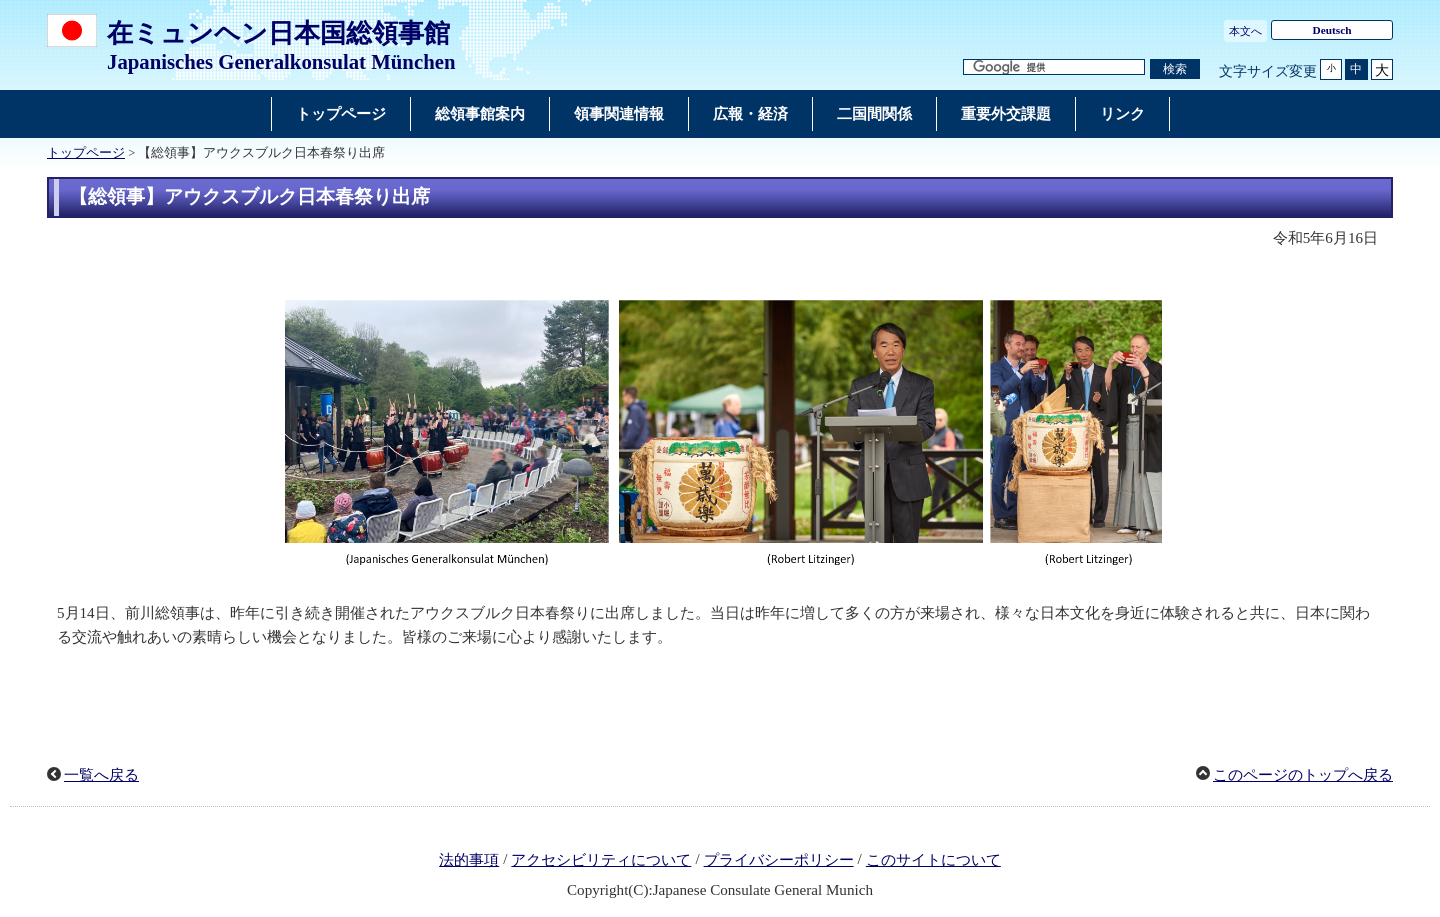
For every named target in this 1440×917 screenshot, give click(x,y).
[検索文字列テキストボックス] (1054, 67)
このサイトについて (933, 860)
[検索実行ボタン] (1175, 69)
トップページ (86, 153)
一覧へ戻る (101, 775)
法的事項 (469, 860)
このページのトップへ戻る (1303, 775)
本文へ (1245, 31)
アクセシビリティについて (601, 860)
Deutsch (1331, 30)
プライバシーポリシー (779, 860)
